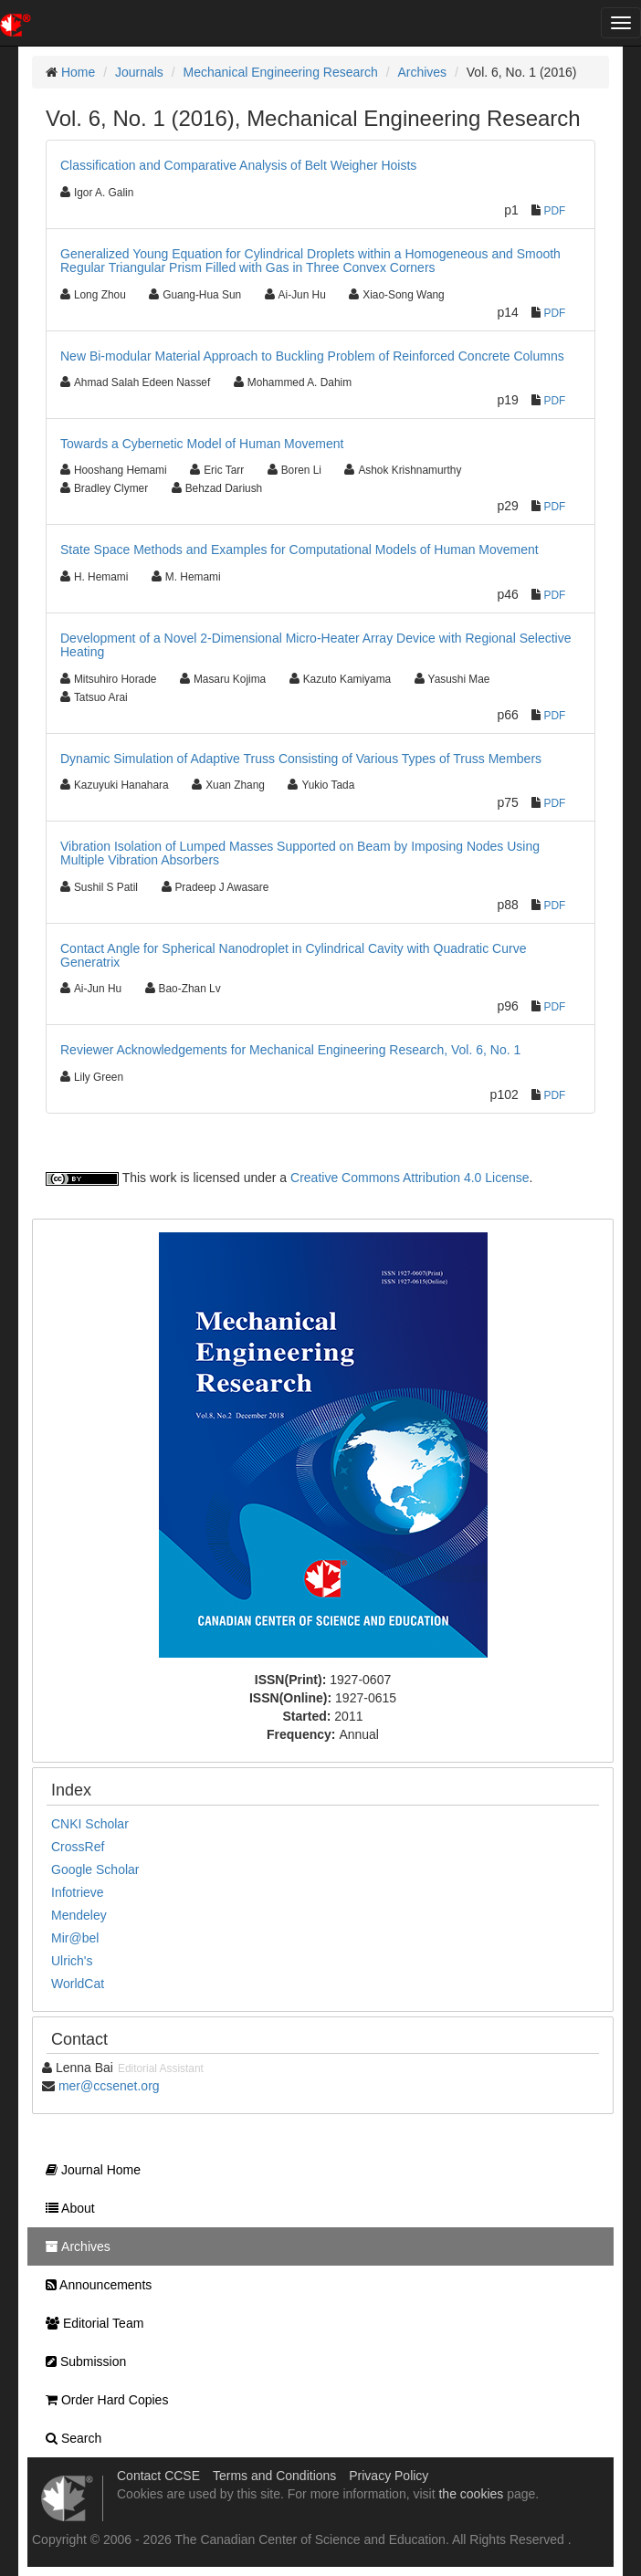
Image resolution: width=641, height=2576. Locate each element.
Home (78, 72)
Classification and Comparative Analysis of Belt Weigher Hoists (238, 165)
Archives (422, 72)
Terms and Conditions (274, 2475)
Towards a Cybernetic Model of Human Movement (201, 443)
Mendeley (79, 1915)
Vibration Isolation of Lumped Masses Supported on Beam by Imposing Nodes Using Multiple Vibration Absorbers (300, 853)
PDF (555, 210)
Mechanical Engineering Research (281, 72)
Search (69, 2438)
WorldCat (77, 1983)
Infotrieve (77, 1892)
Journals (139, 72)
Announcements (94, 2285)
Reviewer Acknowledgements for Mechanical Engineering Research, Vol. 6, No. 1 (290, 1049)
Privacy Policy (388, 2475)
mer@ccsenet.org (109, 2086)
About (66, 2208)
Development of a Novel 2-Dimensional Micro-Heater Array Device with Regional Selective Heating (315, 645)
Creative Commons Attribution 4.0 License (409, 1177)
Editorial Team (90, 2323)
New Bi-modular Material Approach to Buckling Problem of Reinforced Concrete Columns (312, 356)
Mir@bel (75, 1938)
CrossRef (77, 1846)
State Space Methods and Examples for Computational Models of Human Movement (299, 549)
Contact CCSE (158, 2475)
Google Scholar (95, 1869)
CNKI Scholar (90, 1824)
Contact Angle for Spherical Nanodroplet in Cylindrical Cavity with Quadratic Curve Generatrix (293, 955)
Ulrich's (71, 1960)
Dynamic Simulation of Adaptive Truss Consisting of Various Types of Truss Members (300, 758)
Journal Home (89, 2169)
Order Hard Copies (102, 2400)
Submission (81, 2361)
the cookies (470, 2494)
